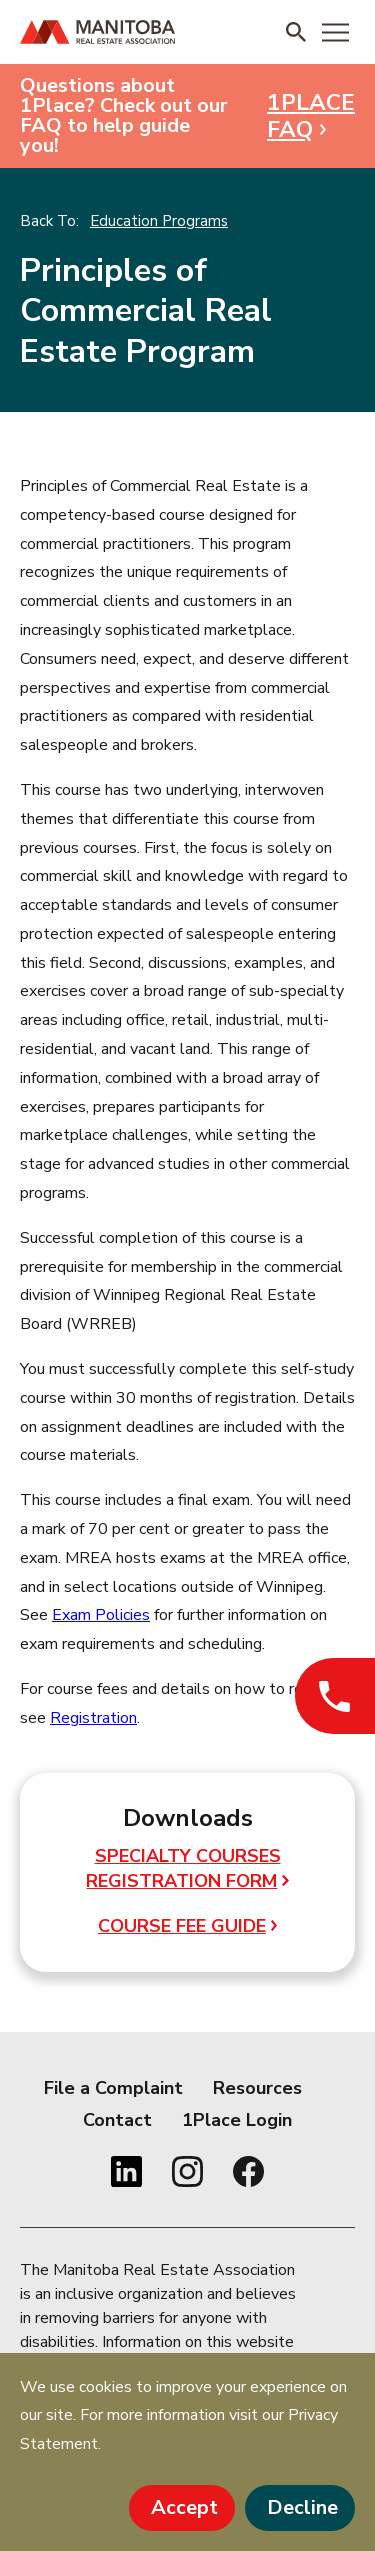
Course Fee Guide (187, 1926)
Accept (184, 2507)
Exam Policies (101, 1615)
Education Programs (159, 221)
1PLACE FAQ (311, 116)
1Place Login (237, 2120)
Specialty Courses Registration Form (187, 1868)
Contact (117, 2120)
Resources (257, 2088)
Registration (93, 1718)
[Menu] (335, 32)
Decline (302, 2507)
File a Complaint (113, 2088)
